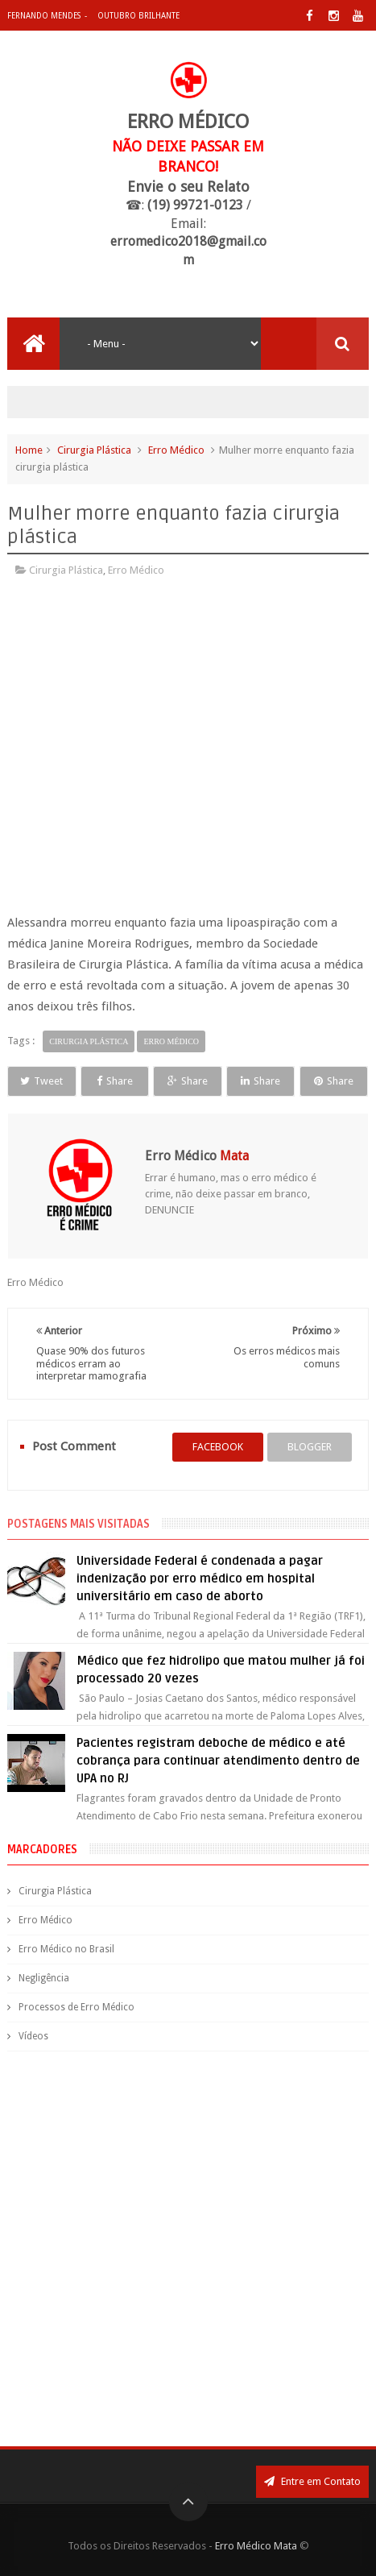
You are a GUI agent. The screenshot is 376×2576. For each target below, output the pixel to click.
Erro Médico (176, 450)
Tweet (41, 1081)
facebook (217, 1447)
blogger (309, 1447)
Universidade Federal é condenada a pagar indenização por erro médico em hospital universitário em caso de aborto (199, 1578)
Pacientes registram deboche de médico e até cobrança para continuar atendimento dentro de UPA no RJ (218, 1761)
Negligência (44, 1978)
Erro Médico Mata (256, 2546)
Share (115, 1081)
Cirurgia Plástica (94, 450)
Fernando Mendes (44, 15)
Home (29, 450)
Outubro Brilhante (138, 15)
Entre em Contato (312, 2481)
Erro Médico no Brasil (66, 1949)
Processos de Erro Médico (76, 2007)
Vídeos (33, 2036)
